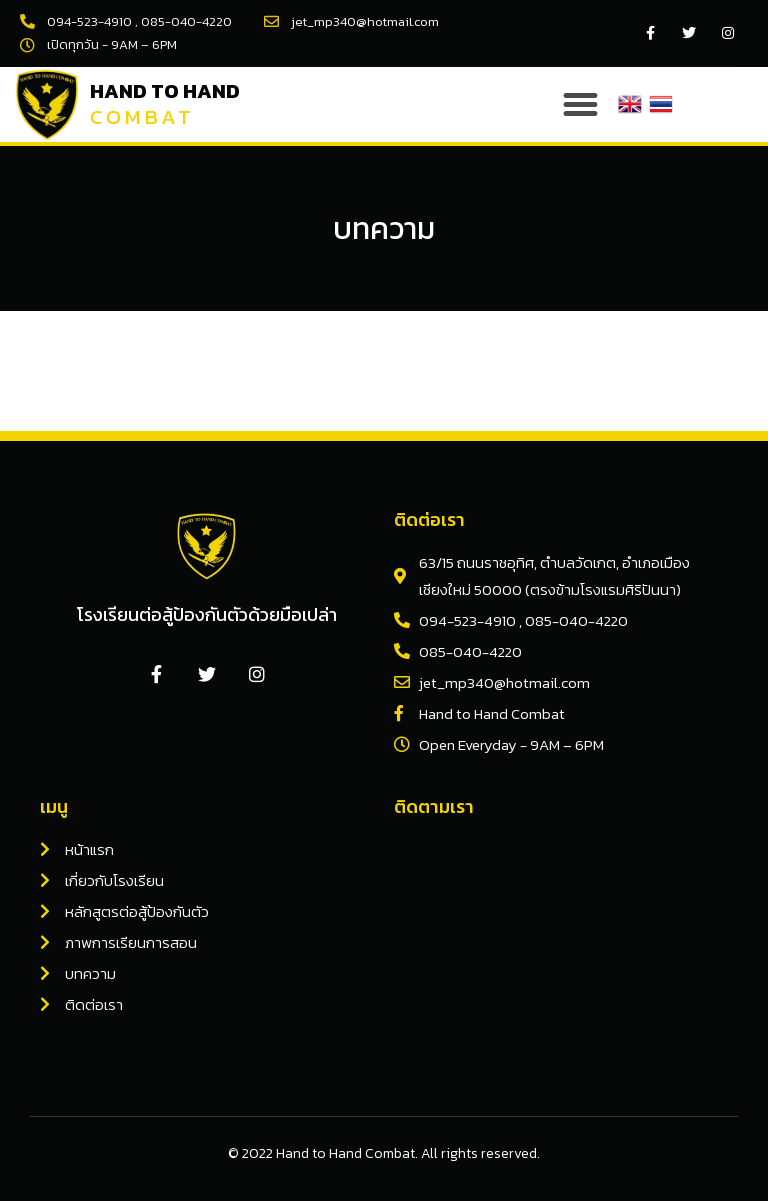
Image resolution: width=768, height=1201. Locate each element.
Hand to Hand (165, 91)
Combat (142, 116)
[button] (581, 104)
